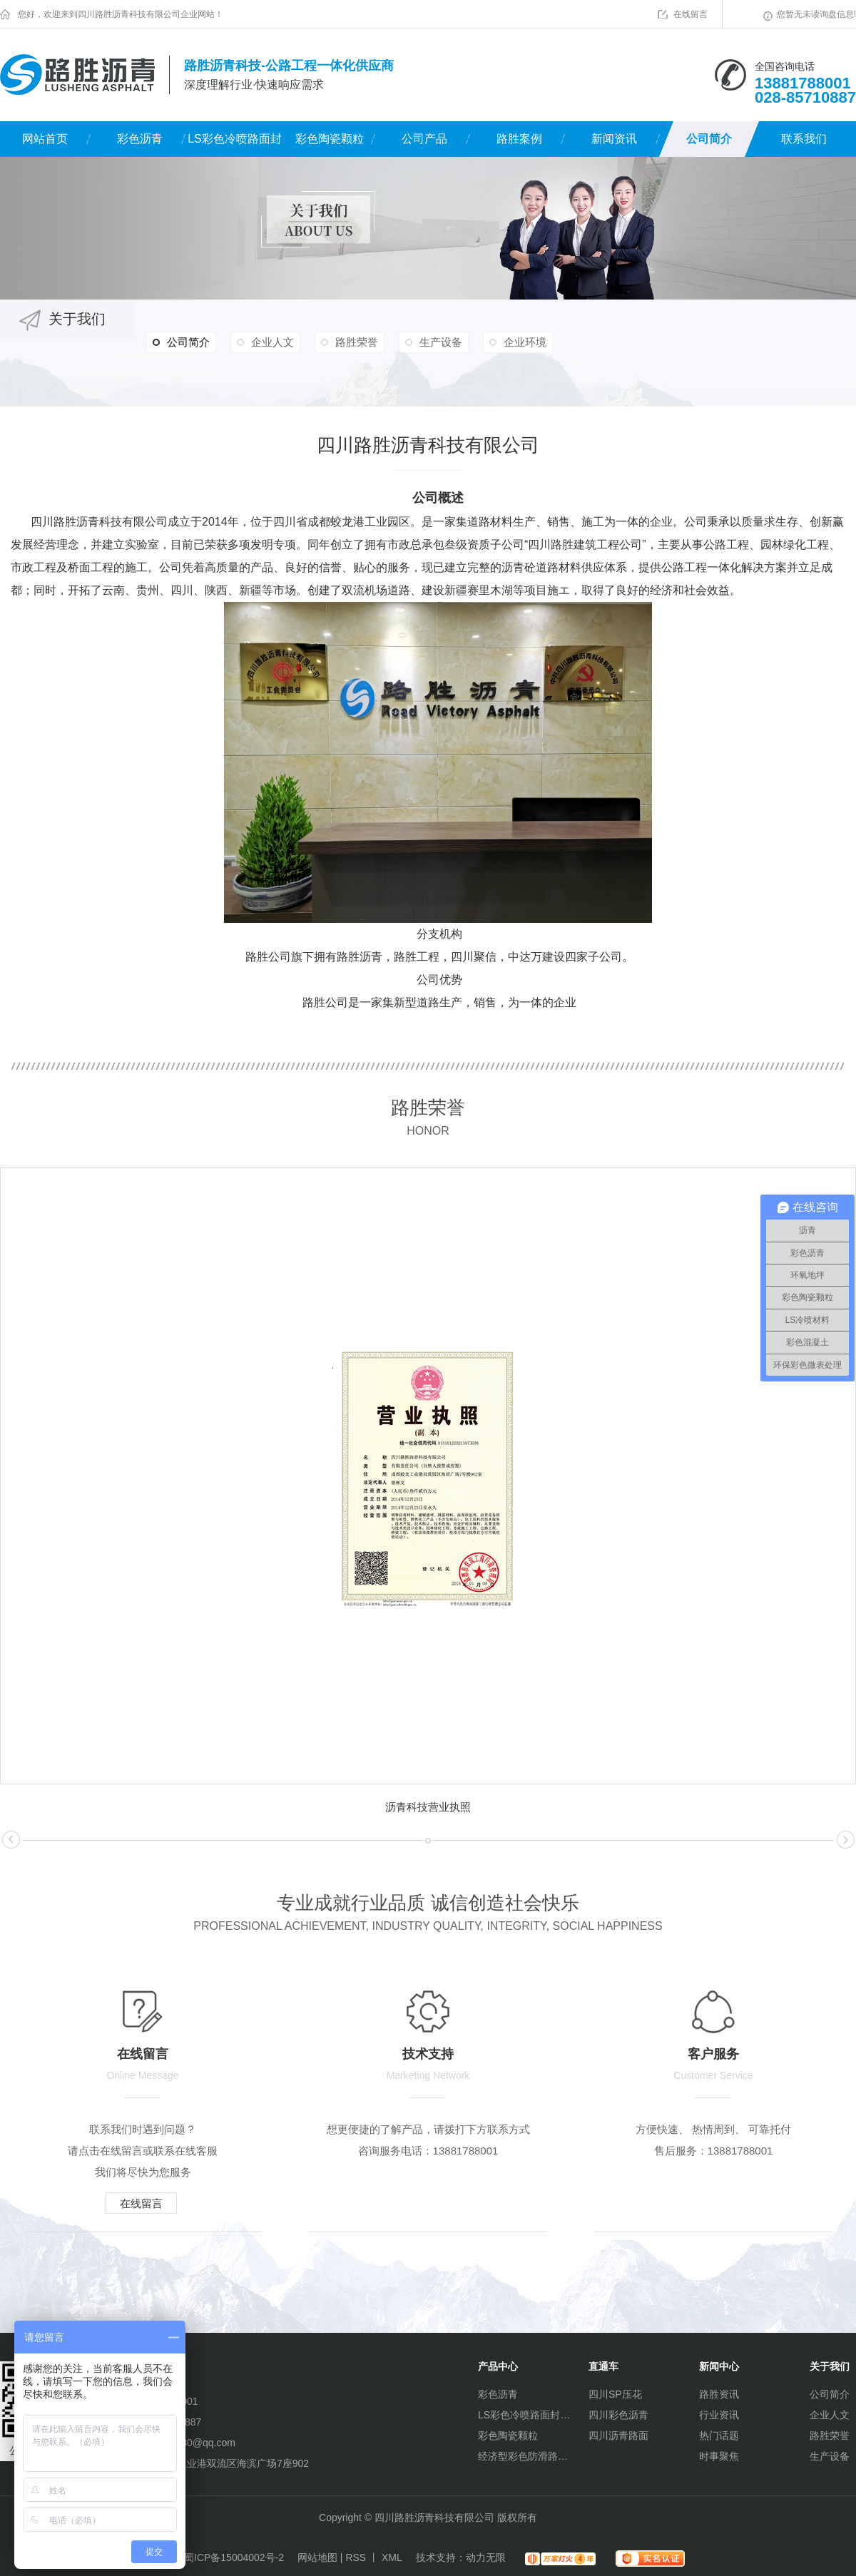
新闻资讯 (614, 139)
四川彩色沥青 (618, 2415)
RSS (355, 2557)
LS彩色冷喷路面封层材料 (235, 145)
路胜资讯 (719, 2394)
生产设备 (440, 342)
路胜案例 (519, 139)
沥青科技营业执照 (428, 1807)
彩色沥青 (140, 139)
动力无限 (486, 2557)
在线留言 (690, 14)
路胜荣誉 (356, 342)
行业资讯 (719, 2415)
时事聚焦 (719, 2456)
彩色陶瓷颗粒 (329, 139)
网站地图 (317, 2557)
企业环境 (525, 342)
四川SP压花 (615, 2394)
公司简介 (709, 139)
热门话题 (719, 2435)
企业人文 (272, 342)
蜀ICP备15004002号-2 (234, 2557)
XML (392, 2557)
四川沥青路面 (618, 2435)
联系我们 (804, 139)
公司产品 (424, 139)
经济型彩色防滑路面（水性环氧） (524, 2456)
